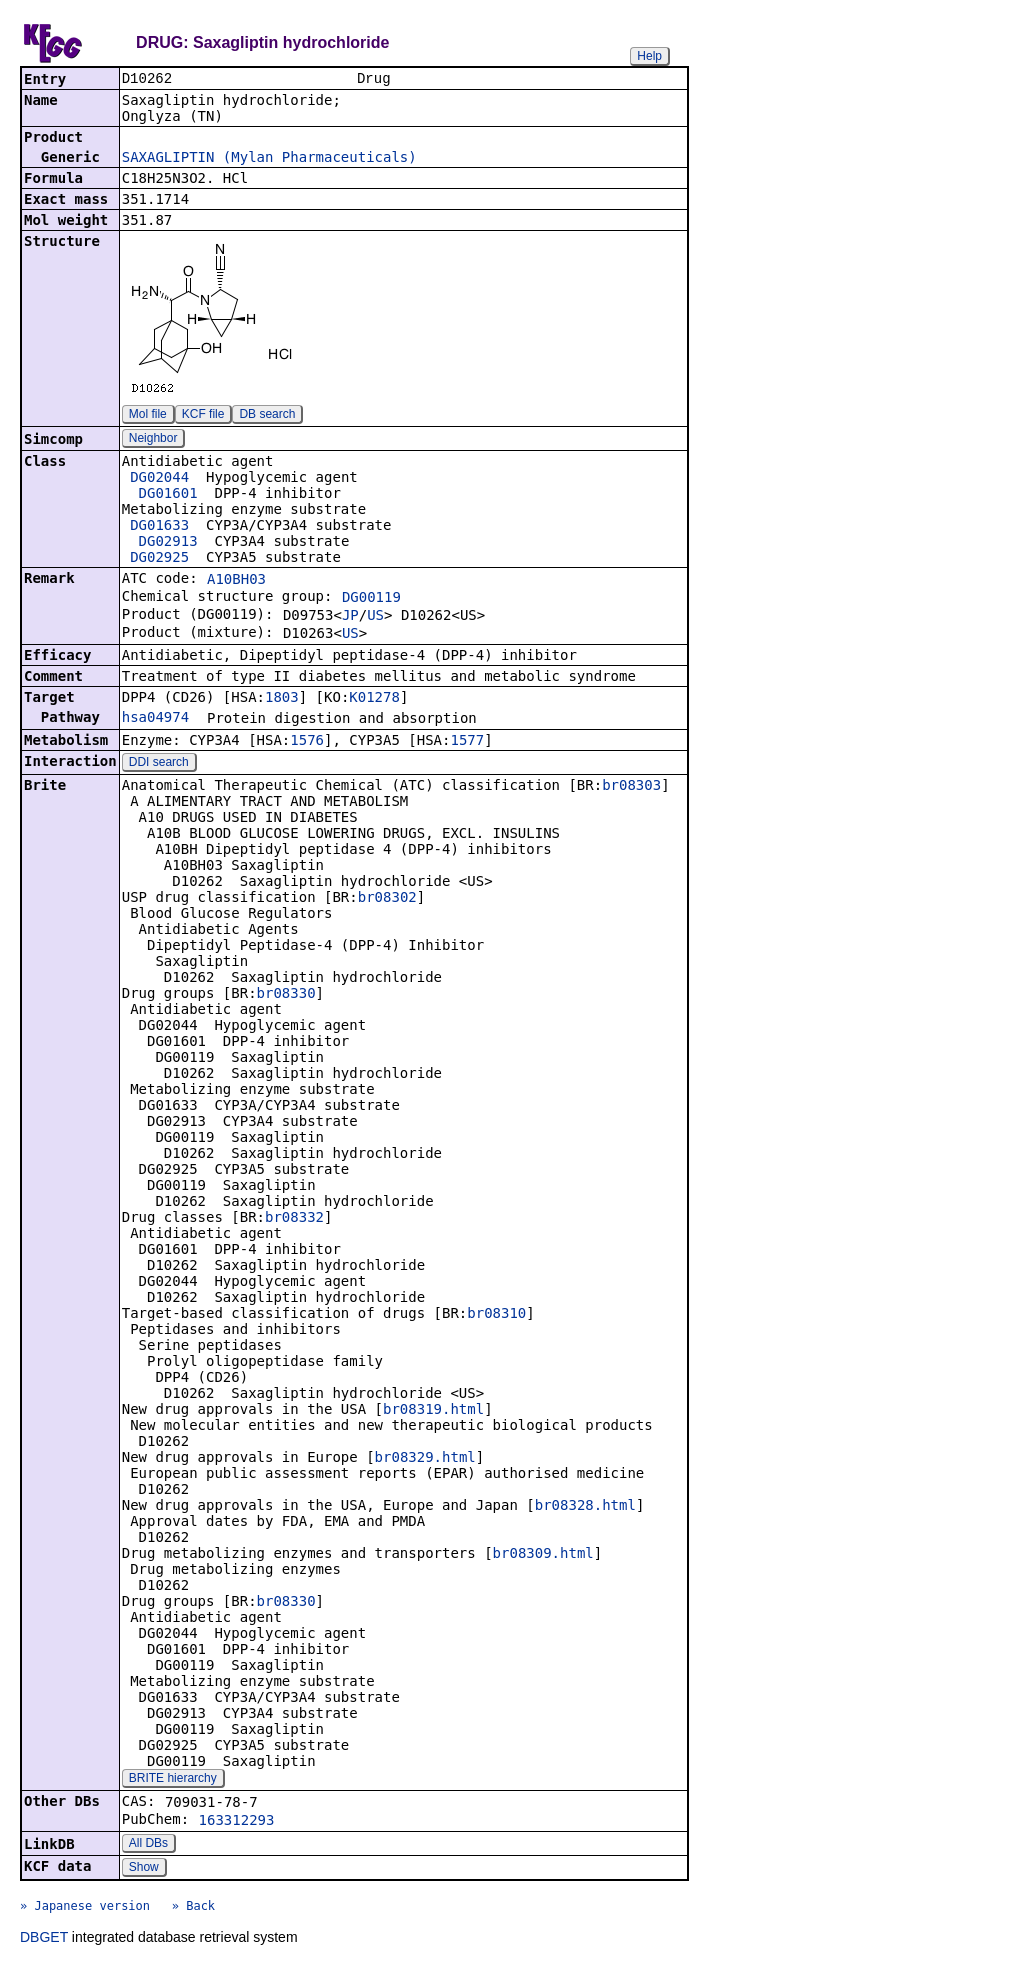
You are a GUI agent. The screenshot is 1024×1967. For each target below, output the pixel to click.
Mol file (148, 416)
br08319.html (433, 1411)
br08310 (496, 1315)
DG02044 (159, 479)
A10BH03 (236, 581)
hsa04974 (155, 719)
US (375, 617)
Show (144, 1869)
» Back (193, 1908)
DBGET (44, 1939)
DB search (267, 416)
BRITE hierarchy (173, 1780)
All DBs (148, 1845)
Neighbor (153, 440)
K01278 (374, 699)
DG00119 (371, 599)
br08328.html (585, 1507)
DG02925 (159, 559)
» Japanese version (85, 1908)
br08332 (294, 1219)
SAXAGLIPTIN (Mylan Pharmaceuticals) (269, 159)
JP (350, 617)
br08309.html (543, 1555)
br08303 (631, 787)
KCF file (203, 416)
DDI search (159, 764)
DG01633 (159, 527)
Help (649, 56)
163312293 (237, 1822)
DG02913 (168, 543)
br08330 (286, 995)
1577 (467, 742)
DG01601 (168, 495)
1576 (307, 742)
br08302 (387, 899)
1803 (282, 699)
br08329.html (425, 1459)
